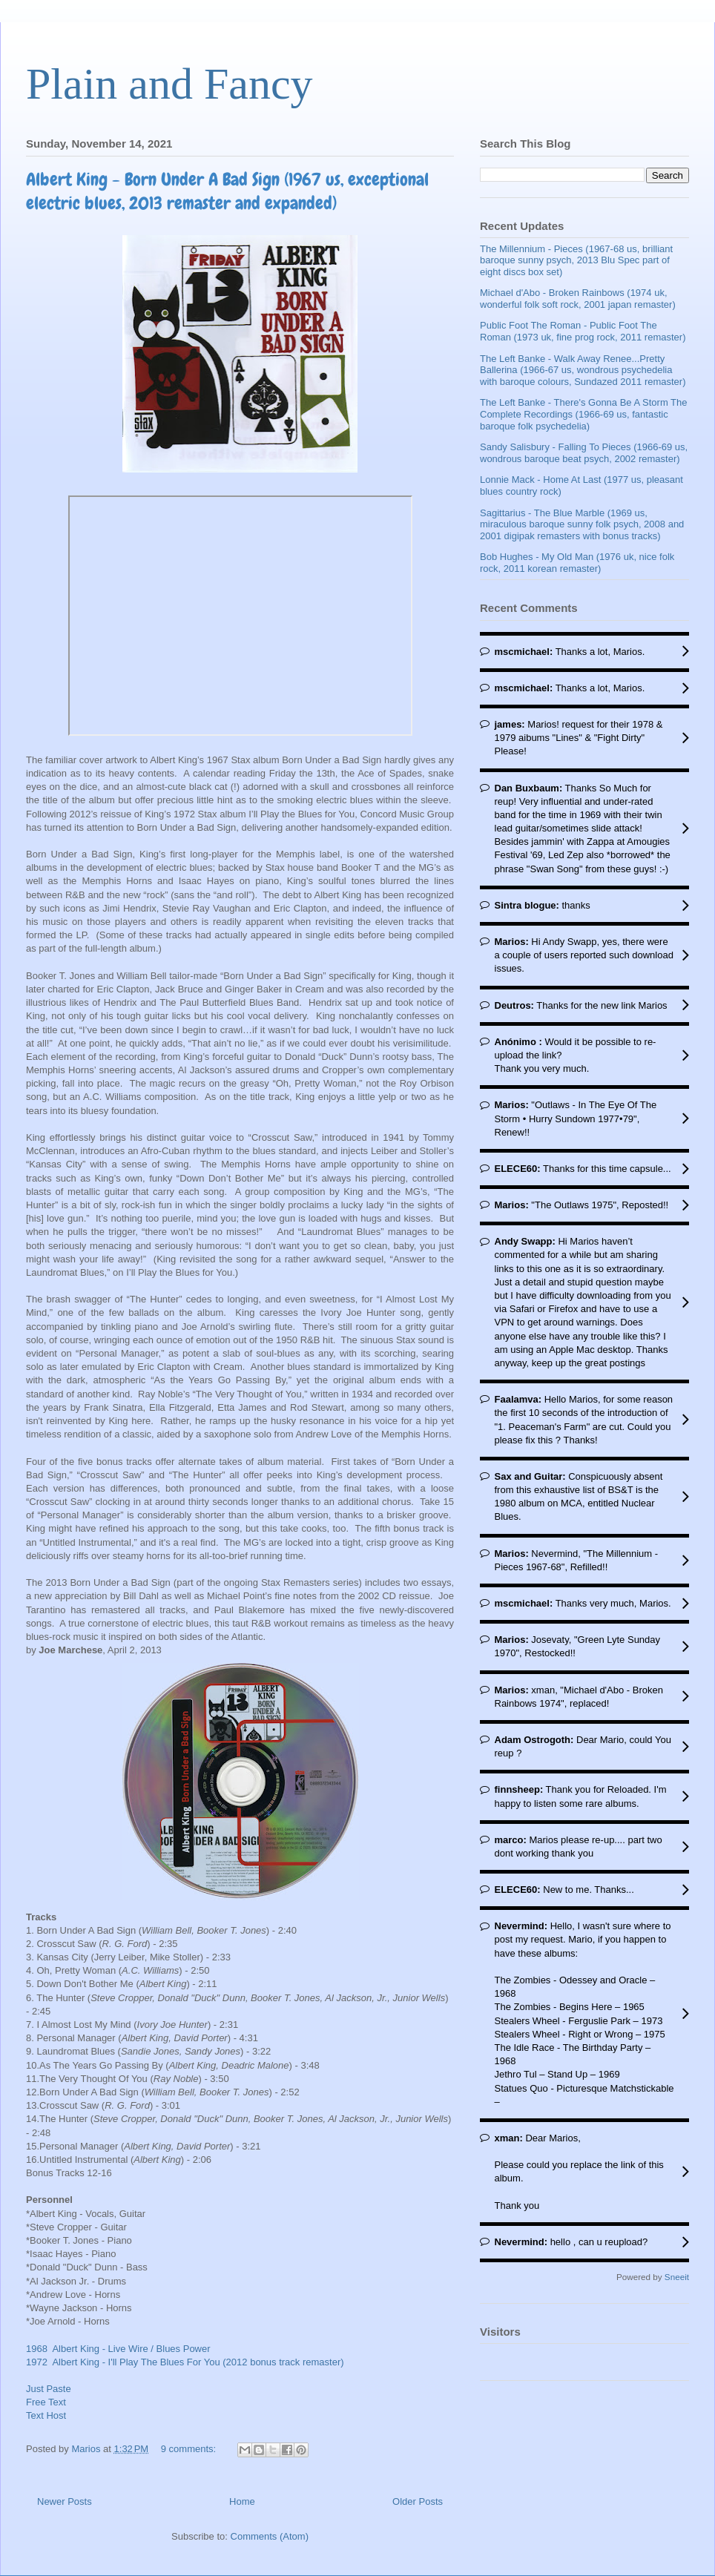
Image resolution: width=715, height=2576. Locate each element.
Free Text (46, 2402)
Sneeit (677, 2277)
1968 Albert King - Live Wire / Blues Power (118, 2348)
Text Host (46, 2415)
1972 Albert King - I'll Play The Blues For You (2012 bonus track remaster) (185, 2362)
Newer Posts (64, 2501)
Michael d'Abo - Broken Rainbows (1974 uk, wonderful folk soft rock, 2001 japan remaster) (578, 298)
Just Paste (48, 2388)
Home (242, 2501)
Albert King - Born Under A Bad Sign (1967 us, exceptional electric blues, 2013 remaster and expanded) (227, 191)
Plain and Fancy (169, 83)
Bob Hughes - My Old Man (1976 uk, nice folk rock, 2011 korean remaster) (577, 562)
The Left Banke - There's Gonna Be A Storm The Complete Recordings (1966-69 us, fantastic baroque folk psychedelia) (584, 414)
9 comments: (190, 2448)
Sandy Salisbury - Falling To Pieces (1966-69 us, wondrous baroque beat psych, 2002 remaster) (584, 452)
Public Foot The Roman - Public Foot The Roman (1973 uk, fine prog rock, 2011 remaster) (582, 331)
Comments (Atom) (270, 2536)
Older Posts (417, 2501)
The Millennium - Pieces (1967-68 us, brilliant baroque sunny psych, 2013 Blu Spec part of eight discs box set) (576, 260)
